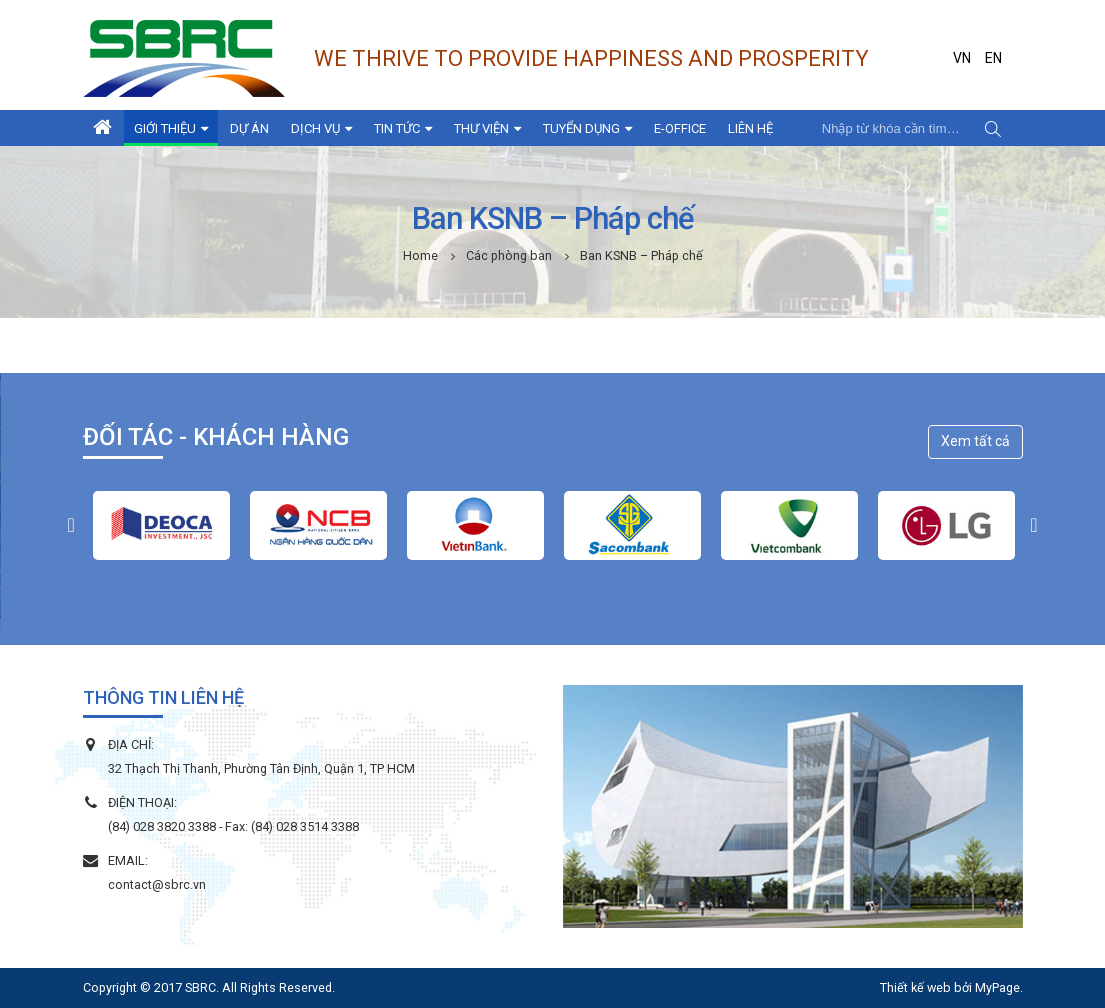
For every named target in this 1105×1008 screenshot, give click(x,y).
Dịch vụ (315, 128)
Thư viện (481, 128)
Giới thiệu (165, 128)
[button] (71, 525)
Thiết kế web (915, 987)
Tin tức (397, 128)
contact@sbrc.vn (157, 884)
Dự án (249, 128)
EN (993, 58)
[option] (161, 525)
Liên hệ (750, 128)
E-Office (680, 128)
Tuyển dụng (581, 128)
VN (962, 58)
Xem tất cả (975, 441)
